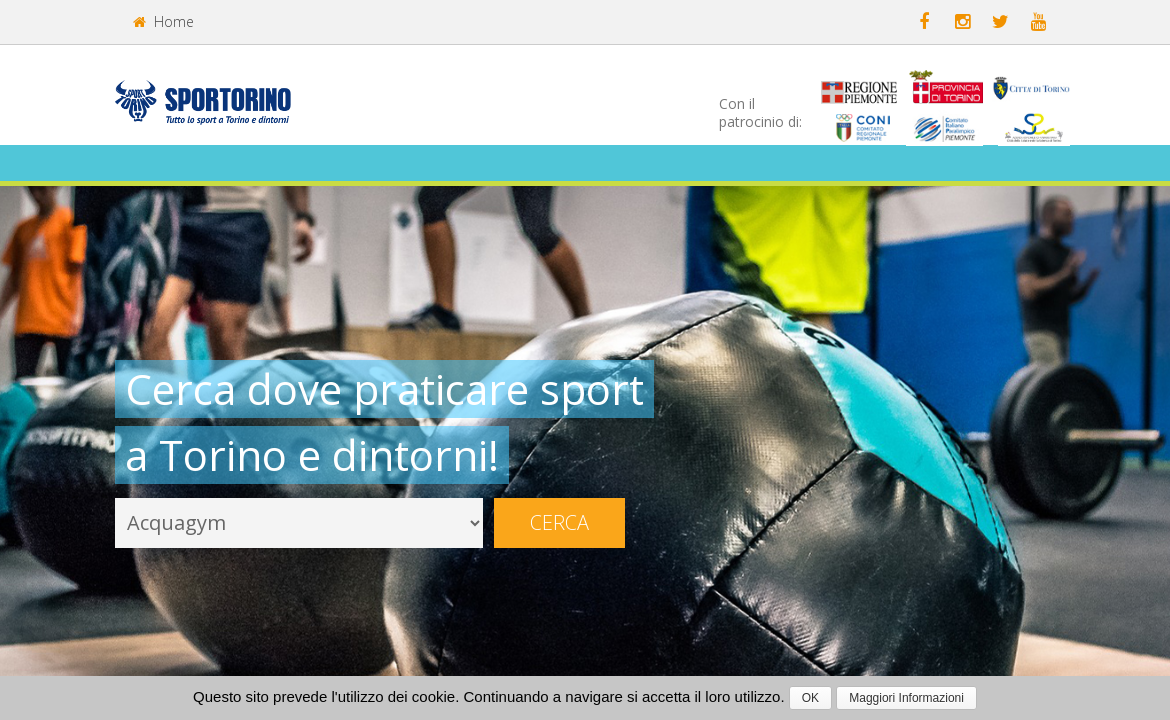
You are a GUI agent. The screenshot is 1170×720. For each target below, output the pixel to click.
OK (810, 698)
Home (163, 21)
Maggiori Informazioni (906, 698)
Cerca (559, 522)
